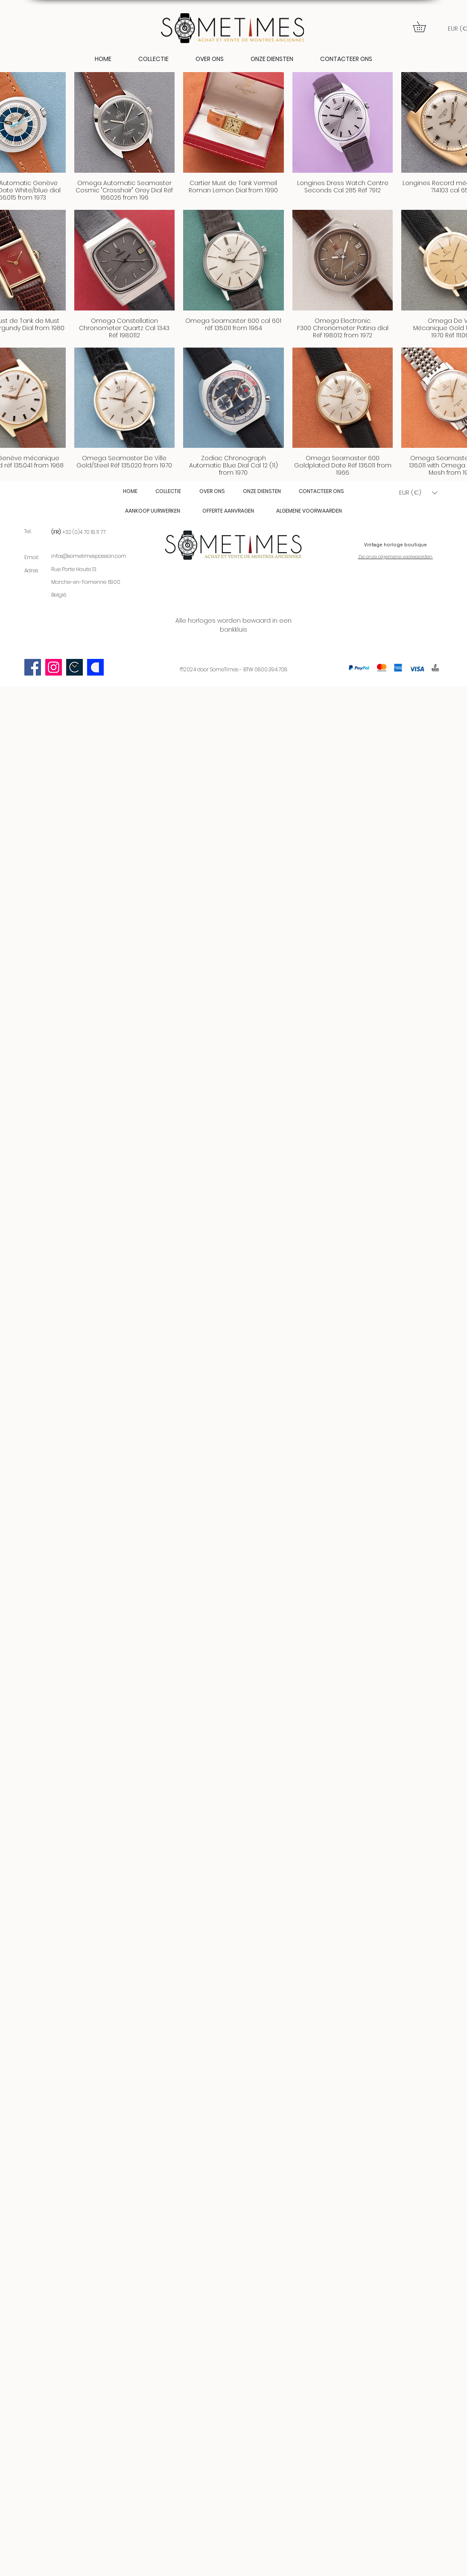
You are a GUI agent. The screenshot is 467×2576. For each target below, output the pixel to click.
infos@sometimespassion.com (88, 556)
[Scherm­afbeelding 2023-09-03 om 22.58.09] (74, 667)
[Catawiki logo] (95, 667)
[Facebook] (32, 667)
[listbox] (418, 492)
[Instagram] (53, 667)
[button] (424, 26)
